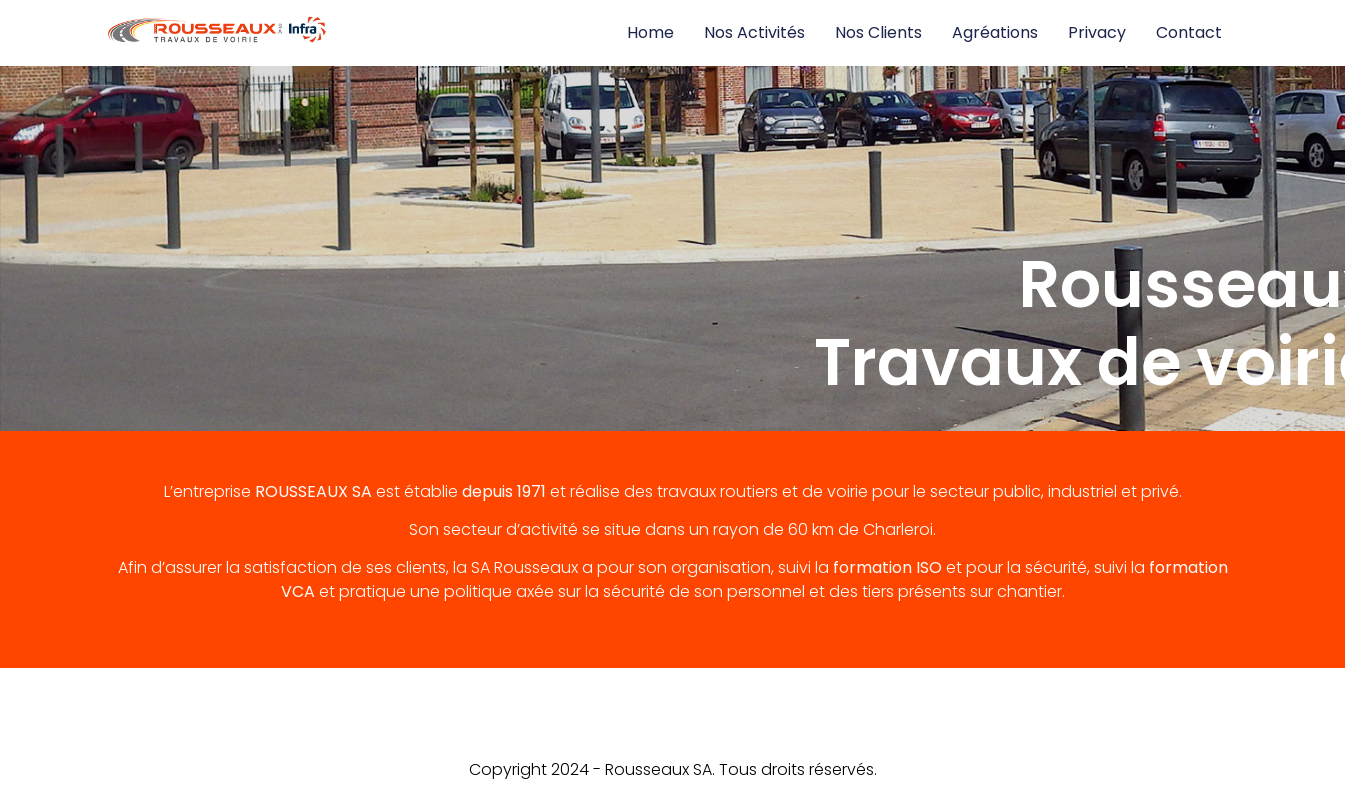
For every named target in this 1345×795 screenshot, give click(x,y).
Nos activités (754, 32)
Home (650, 32)
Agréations (995, 32)
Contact (1189, 32)
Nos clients (878, 32)
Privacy (1097, 32)
